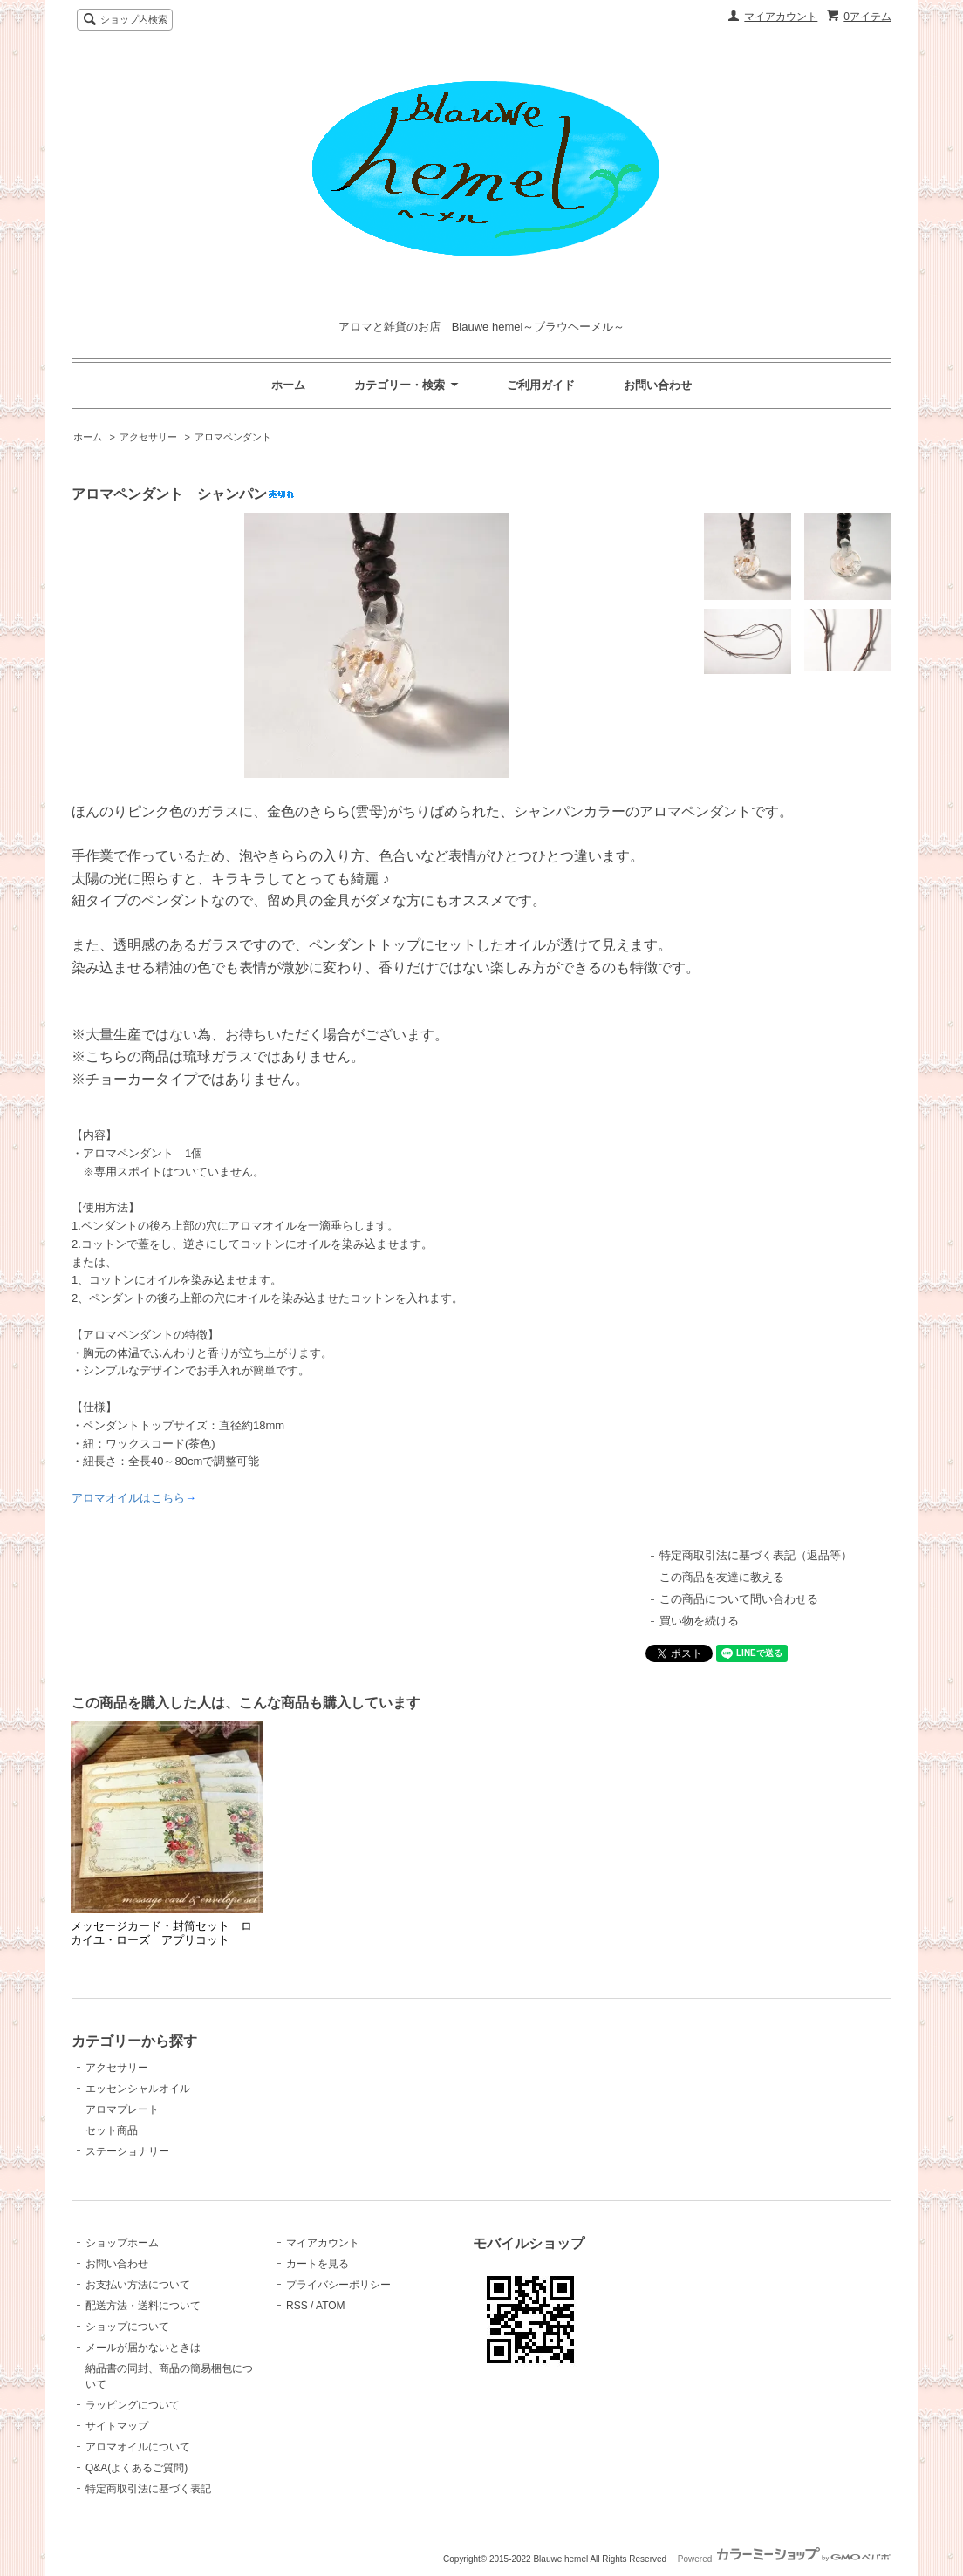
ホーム (288, 385)
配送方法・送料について (143, 2306)
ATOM (330, 2306)
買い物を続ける (699, 1620)
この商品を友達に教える (721, 1577)
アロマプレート (122, 2109)
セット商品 (111, 2130)
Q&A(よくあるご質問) (136, 2468)
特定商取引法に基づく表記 (148, 2489)
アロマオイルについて (137, 2447)
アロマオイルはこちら (128, 1497)
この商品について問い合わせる (738, 1598)
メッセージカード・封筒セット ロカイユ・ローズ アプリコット (161, 1932)
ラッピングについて (132, 2405)
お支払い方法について (137, 2285)
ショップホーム (122, 2243)
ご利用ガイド (541, 385)
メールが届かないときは (143, 2347)
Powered (784, 2559)
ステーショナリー (127, 2151)
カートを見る (317, 2264)
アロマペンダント (233, 437)
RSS (297, 2306)
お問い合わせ (658, 385)
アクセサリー (148, 437)
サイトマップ (116, 2426)
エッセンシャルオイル (137, 2088)
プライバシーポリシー (338, 2285)
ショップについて (127, 2326)
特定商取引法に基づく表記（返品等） (755, 1555)
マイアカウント (780, 16)
